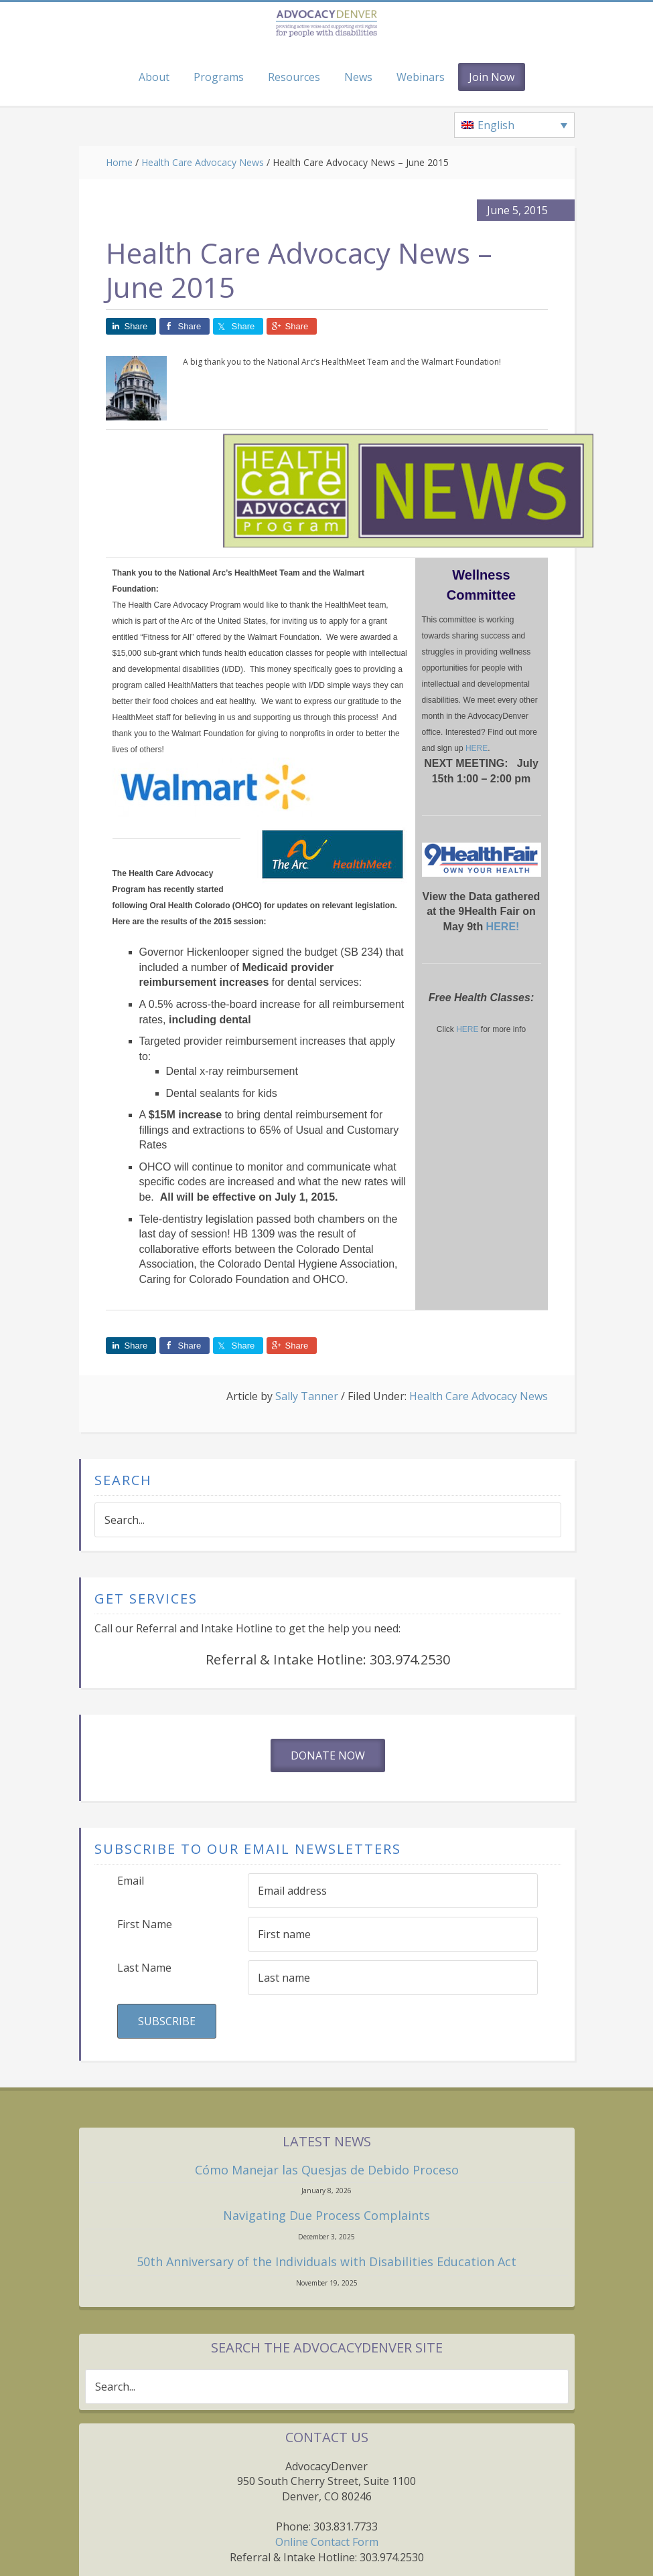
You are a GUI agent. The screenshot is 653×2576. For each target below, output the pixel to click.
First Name (144, 1924)
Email (130, 1880)
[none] (514, 125)
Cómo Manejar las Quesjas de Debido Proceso (327, 2170)
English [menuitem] (496, 125)
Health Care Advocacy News (478, 1396)
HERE (476, 748)
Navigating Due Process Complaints (326, 2215)
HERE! (503, 926)
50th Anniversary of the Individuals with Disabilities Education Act (326, 2261)
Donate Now (328, 1755)
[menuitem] (514, 125)
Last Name (144, 1967)
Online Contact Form (326, 2542)
